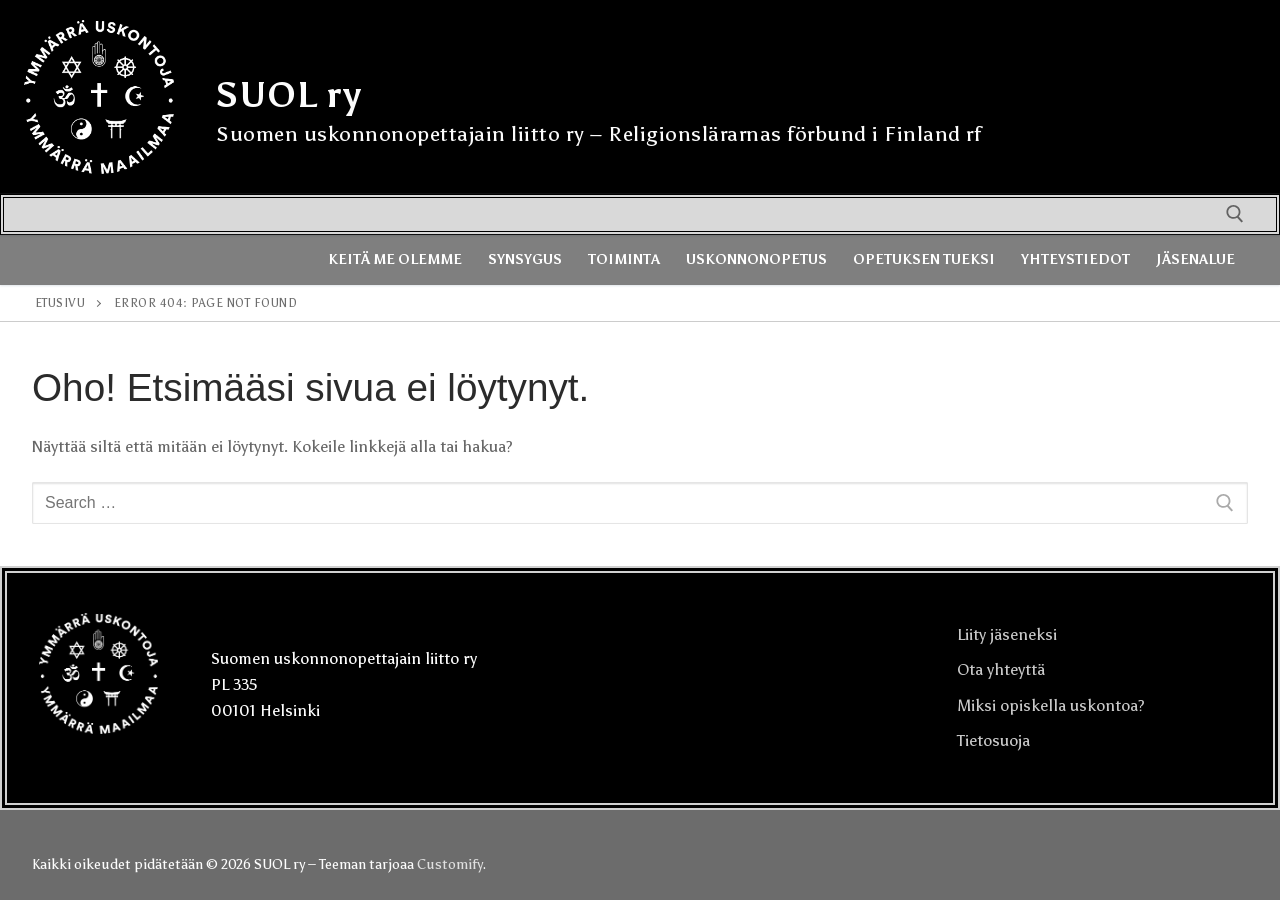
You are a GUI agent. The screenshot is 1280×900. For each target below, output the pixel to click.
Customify (449, 864)
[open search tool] (1235, 214)
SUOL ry (288, 95)
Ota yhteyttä (1001, 669)
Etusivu (60, 303)
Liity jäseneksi (1007, 634)
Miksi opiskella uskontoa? (1051, 705)
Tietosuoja (993, 740)
